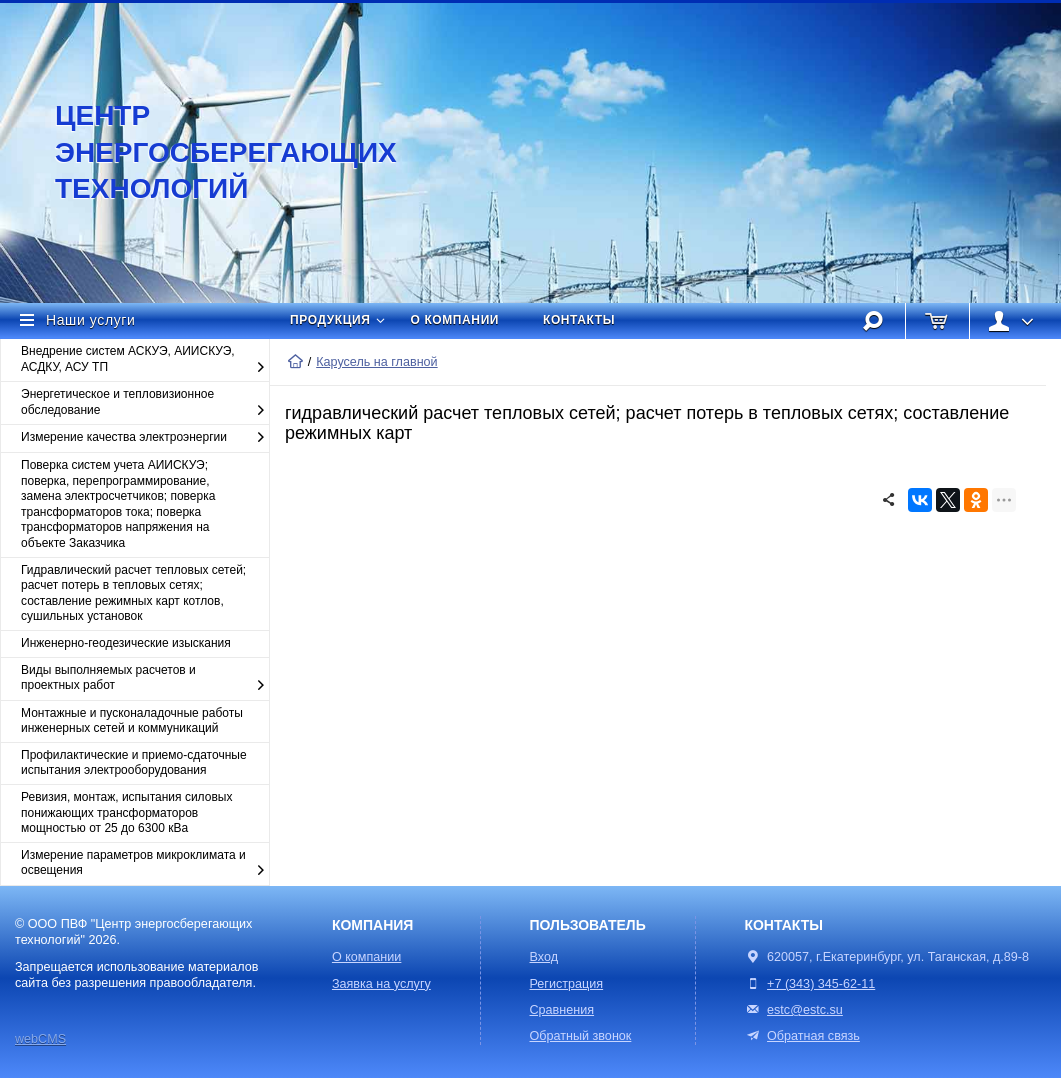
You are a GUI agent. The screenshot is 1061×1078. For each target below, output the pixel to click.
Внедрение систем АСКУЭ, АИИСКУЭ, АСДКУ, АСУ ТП (145, 359)
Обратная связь (801, 1036)
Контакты (579, 320)
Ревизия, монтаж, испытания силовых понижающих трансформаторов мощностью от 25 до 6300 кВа (126, 812)
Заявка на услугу (381, 984)
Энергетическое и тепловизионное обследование (145, 402)
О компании (455, 320)
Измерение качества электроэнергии (145, 438)
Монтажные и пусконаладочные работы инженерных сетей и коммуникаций (132, 721)
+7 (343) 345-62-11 (821, 984)
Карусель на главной (376, 362)
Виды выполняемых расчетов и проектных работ (145, 678)
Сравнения (562, 1010)
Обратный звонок (581, 1036)
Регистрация (567, 984)
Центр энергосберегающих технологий (205, 152)
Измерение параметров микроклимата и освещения (145, 863)
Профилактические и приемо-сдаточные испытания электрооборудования (134, 763)
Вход (544, 957)
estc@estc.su (805, 1010)
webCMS (40, 1039)
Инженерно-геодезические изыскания (126, 643)
